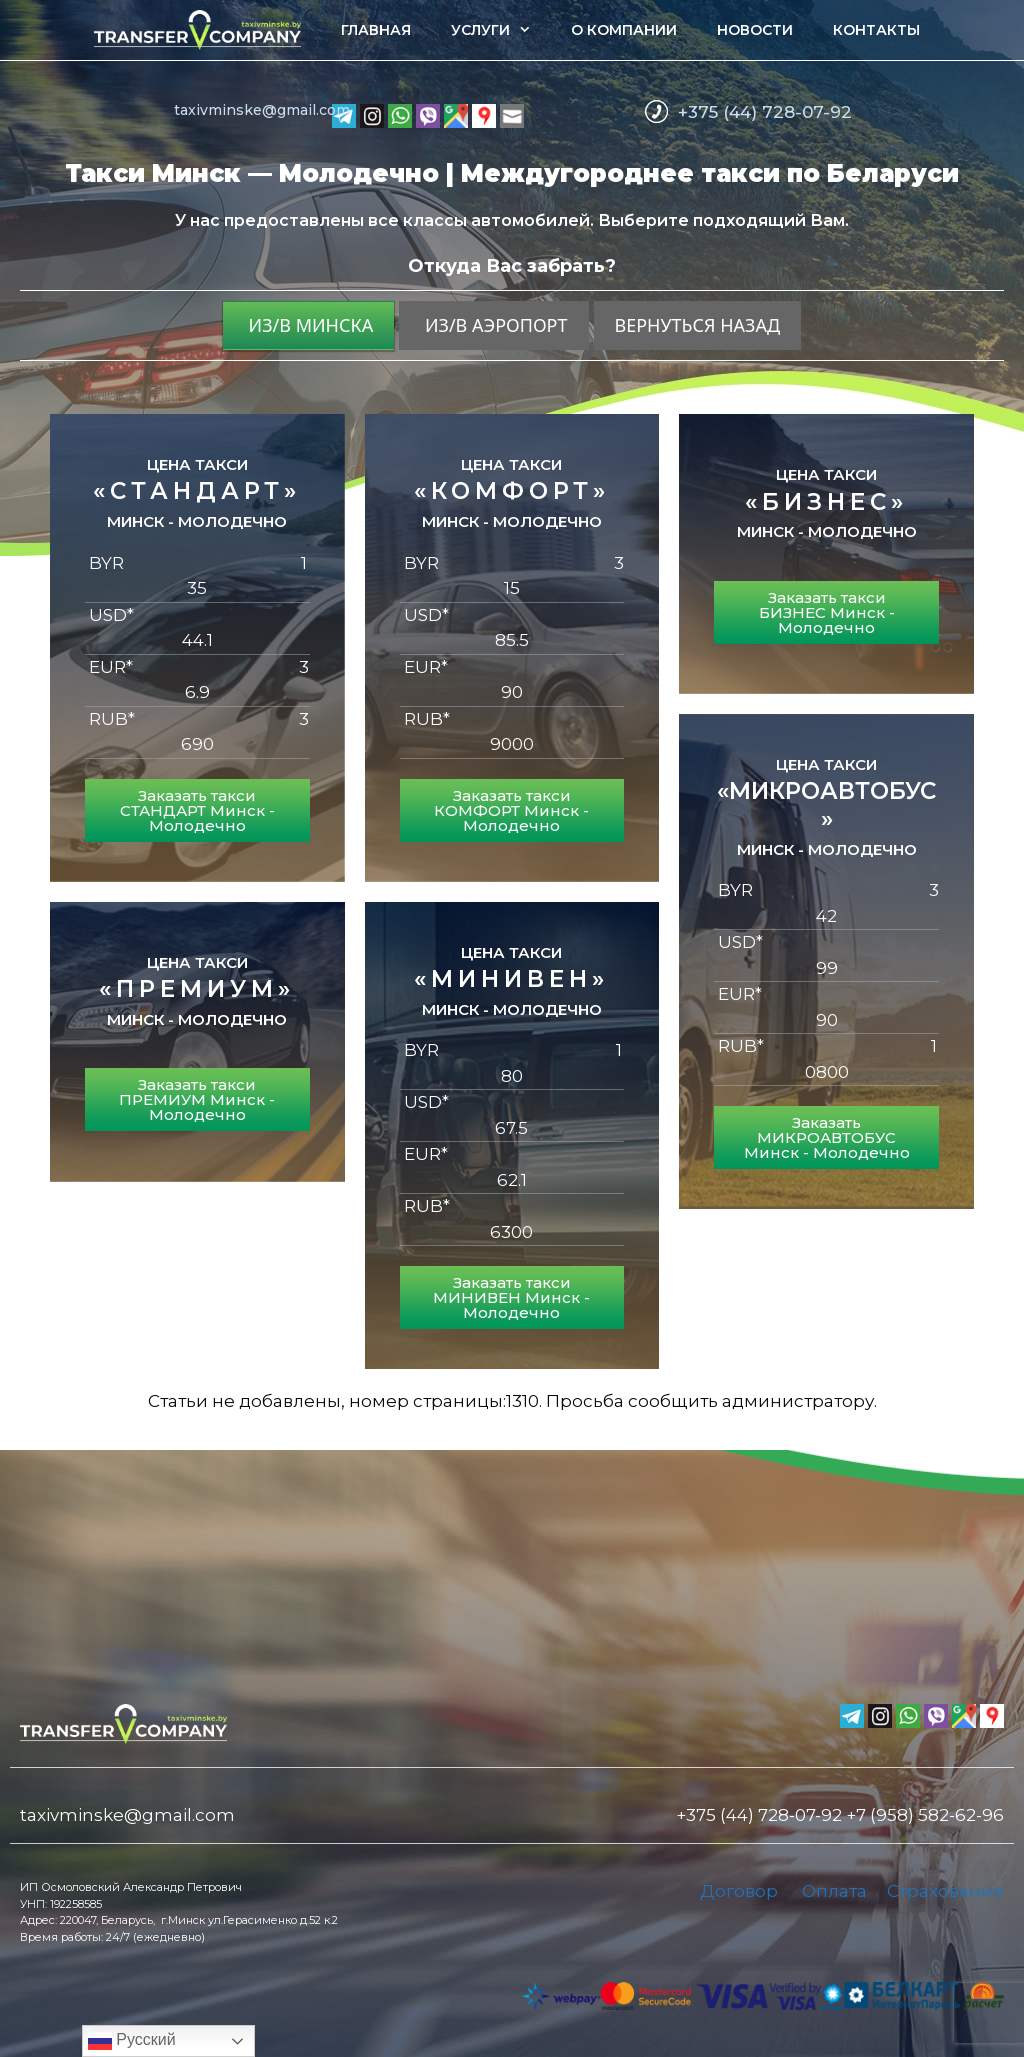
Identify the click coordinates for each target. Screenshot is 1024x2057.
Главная (376, 30)
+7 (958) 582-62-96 (925, 1815)
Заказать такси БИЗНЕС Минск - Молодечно (827, 612)
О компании (624, 30)
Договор (739, 1891)
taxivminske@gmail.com (262, 110)
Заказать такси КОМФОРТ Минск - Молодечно (511, 810)
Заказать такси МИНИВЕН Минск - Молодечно (511, 1297)
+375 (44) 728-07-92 (765, 112)
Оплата (834, 1891)
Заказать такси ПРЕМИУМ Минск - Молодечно (197, 1099)
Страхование (945, 1891)
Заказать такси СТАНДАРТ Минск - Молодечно (197, 810)
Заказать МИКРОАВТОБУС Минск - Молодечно (827, 1137)
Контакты (876, 30)
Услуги (501, 30)
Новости (755, 30)
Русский (132, 2041)
